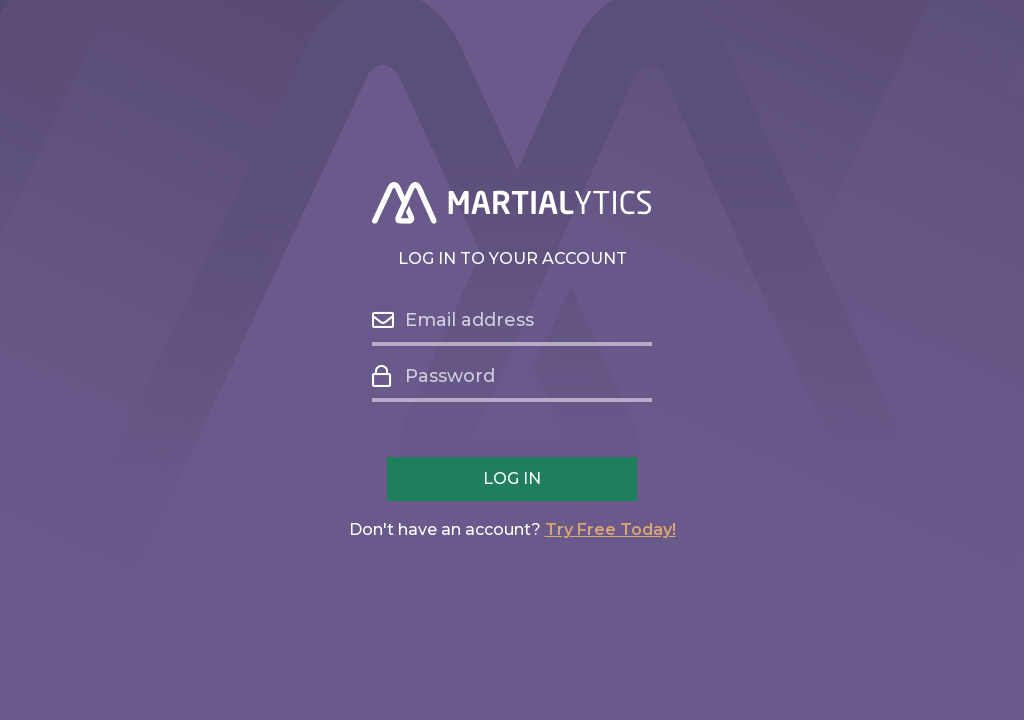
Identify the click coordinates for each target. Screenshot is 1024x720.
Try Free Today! (610, 529)
